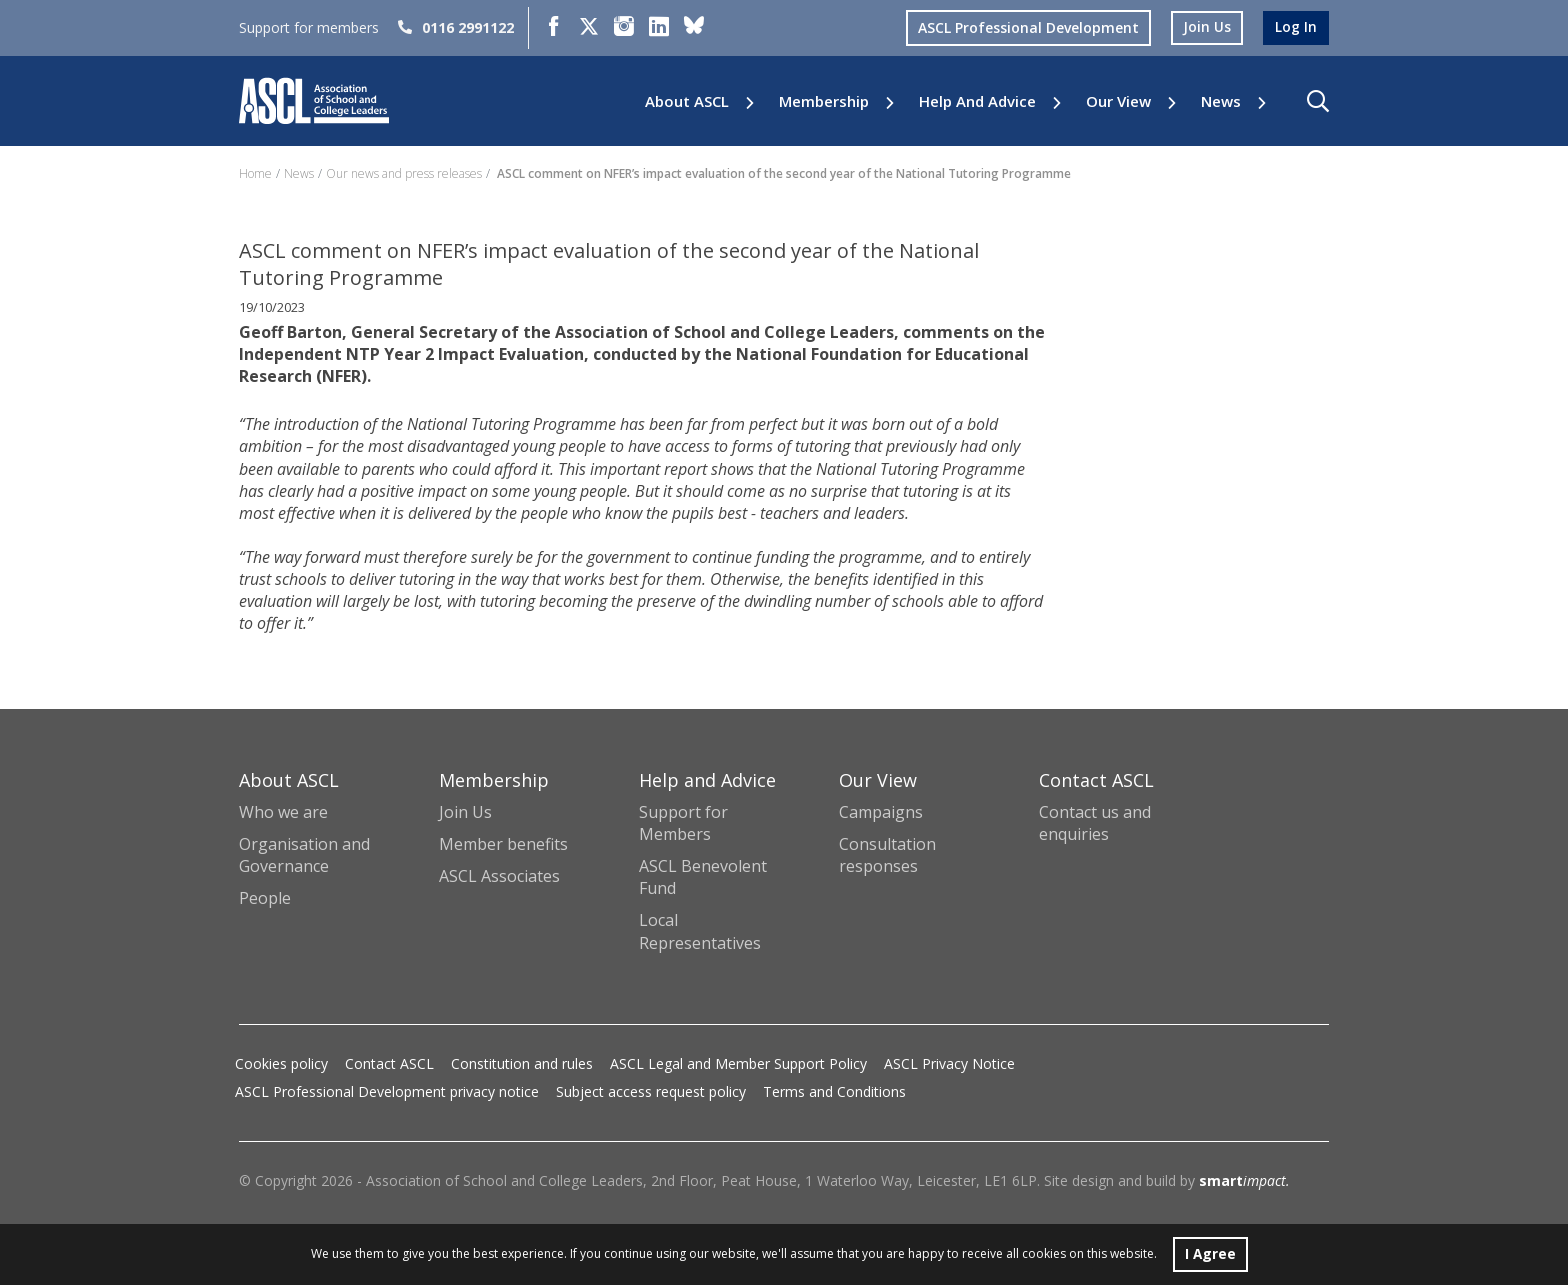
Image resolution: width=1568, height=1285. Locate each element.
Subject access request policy (651, 1091)
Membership (824, 101)
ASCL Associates (499, 876)
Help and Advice (977, 101)
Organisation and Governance (304, 855)
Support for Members (683, 823)
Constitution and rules (522, 1063)
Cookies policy (281, 1063)
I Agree (1210, 1253)
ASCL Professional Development (1028, 27)
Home (255, 173)
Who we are (283, 812)
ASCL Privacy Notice (949, 1063)
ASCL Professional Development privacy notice (387, 1091)
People (265, 898)
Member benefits (503, 844)
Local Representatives (700, 931)
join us (1207, 27)
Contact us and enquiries (1095, 823)
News (1221, 101)
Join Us (465, 812)
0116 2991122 (456, 27)
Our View (1118, 101)
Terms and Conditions (834, 1091)
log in (1296, 27)
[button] (1318, 101)
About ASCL (687, 101)
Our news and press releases (404, 173)
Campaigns (881, 812)
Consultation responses (887, 855)
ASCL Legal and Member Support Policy (738, 1063)
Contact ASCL (389, 1063)
